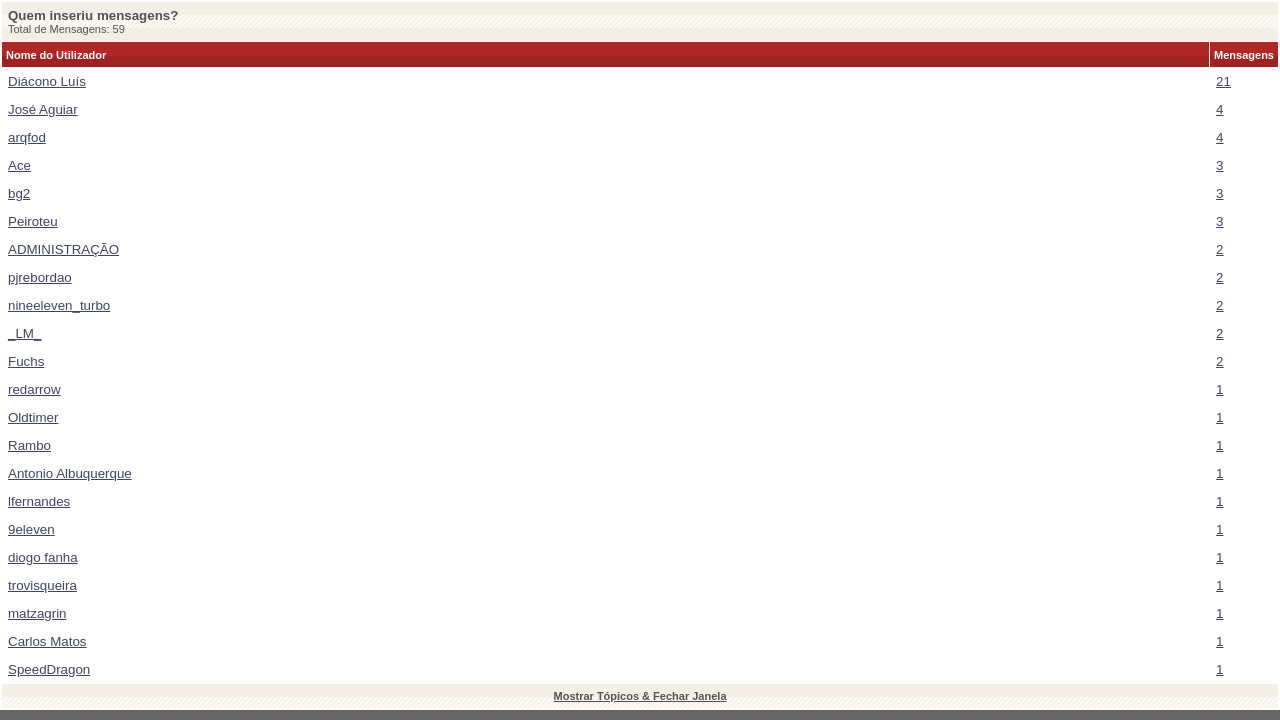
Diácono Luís (47, 81)
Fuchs (26, 361)
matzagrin (37, 613)
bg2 (19, 193)
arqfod (27, 137)
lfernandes (39, 501)
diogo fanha (43, 557)
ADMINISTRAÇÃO (63, 249)
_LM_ (24, 333)
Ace (19, 165)
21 (1223, 81)
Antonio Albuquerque (70, 473)
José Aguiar (43, 109)
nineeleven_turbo (59, 305)
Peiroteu (33, 221)
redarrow (34, 389)
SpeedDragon (49, 669)
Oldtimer (33, 417)
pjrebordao (40, 277)
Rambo (29, 445)
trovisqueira (42, 585)
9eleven (31, 529)
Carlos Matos (47, 641)
